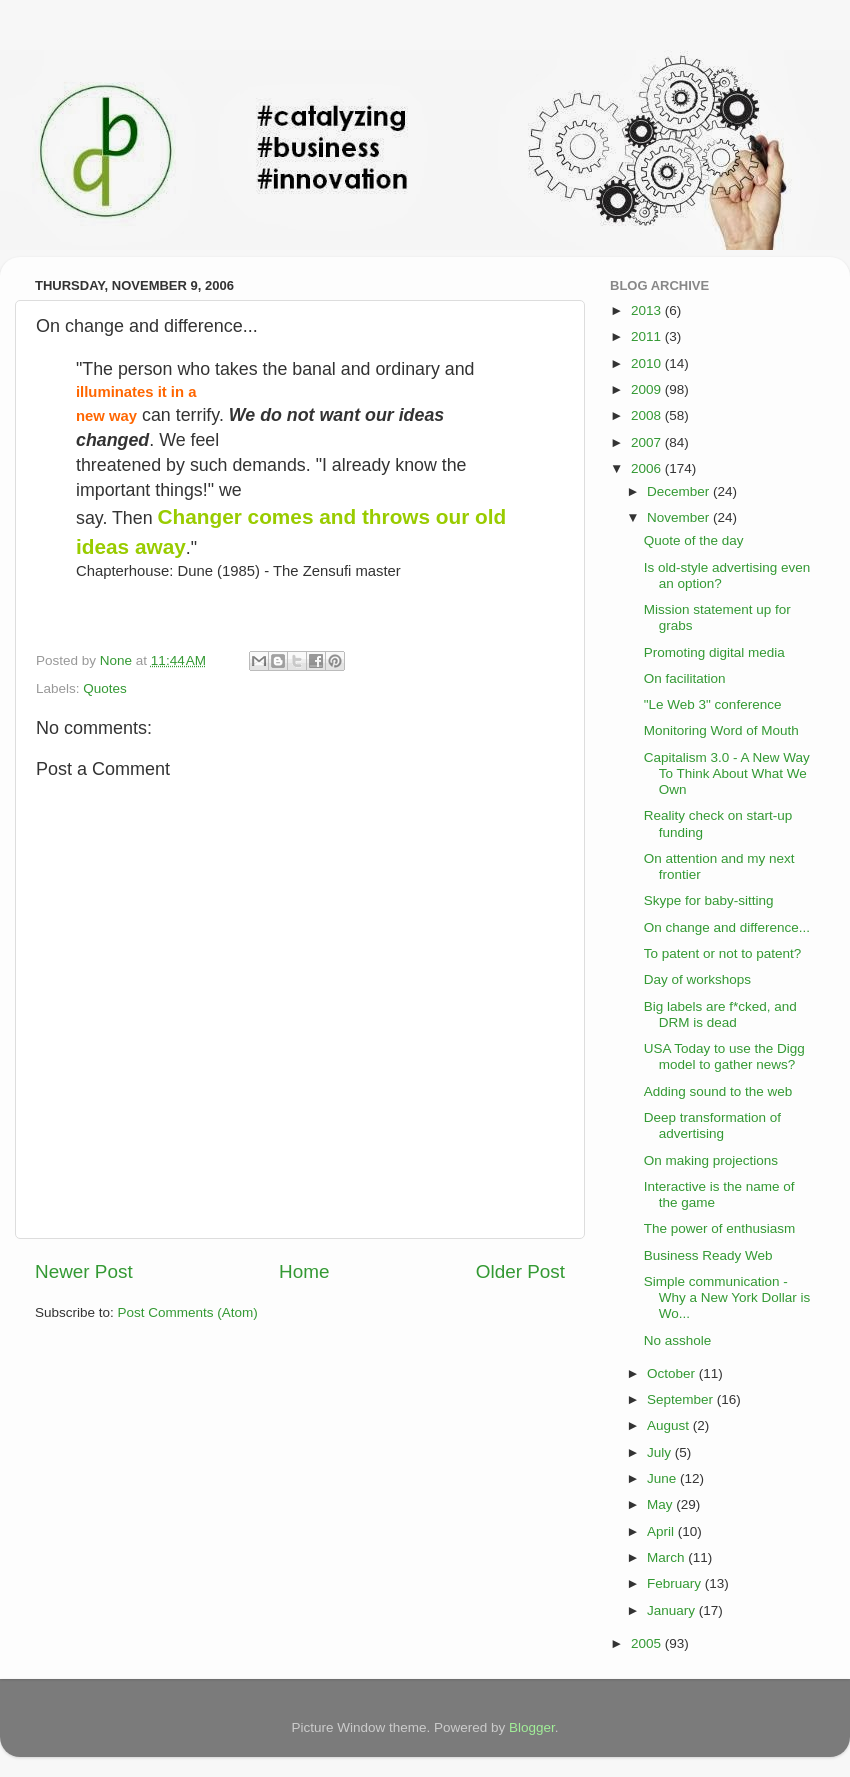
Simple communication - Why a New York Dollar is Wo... (727, 1297)
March (667, 1557)
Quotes (105, 688)
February (676, 1583)
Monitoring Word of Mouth (721, 730)
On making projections (711, 1160)
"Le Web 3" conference (713, 704)
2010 (648, 363)
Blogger (532, 1727)
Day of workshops (697, 979)
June (663, 1478)
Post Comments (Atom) (188, 1312)
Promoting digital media (714, 652)
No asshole (678, 1340)
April (662, 1531)
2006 (648, 468)
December (680, 491)
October (673, 1373)
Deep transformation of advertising (712, 1125)
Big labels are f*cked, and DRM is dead (720, 1014)
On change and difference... (727, 927)
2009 (648, 389)
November (680, 517)
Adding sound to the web (718, 1091)
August (670, 1425)
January (673, 1610)
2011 (648, 336)
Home (304, 1271)
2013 (648, 310)
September (682, 1399)
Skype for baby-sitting (709, 900)
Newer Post (84, 1271)
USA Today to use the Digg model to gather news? (724, 1056)
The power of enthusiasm (720, 1228)
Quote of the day (694, 540)
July (661, 1452)
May (661, 1504)
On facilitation (685, 678)
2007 (648, 442)
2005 (648, 1643)
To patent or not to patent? (723, 953)
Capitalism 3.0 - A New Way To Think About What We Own (727, 773)
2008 (648, 415)
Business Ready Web (708, 1255)
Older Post (520, 1271)
